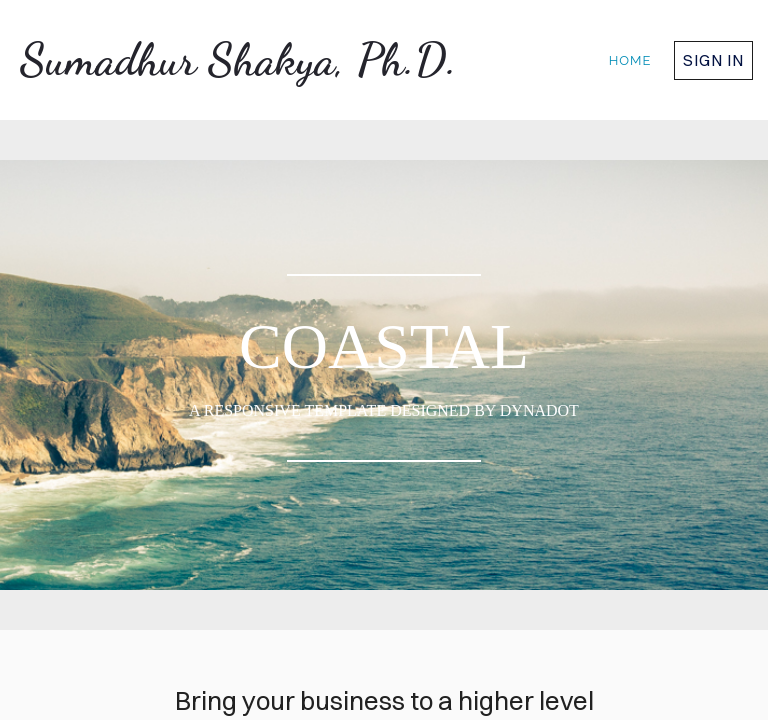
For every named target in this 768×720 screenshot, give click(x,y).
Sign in (713, 60)
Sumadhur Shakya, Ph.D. (238, 60)
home (630, 60)
